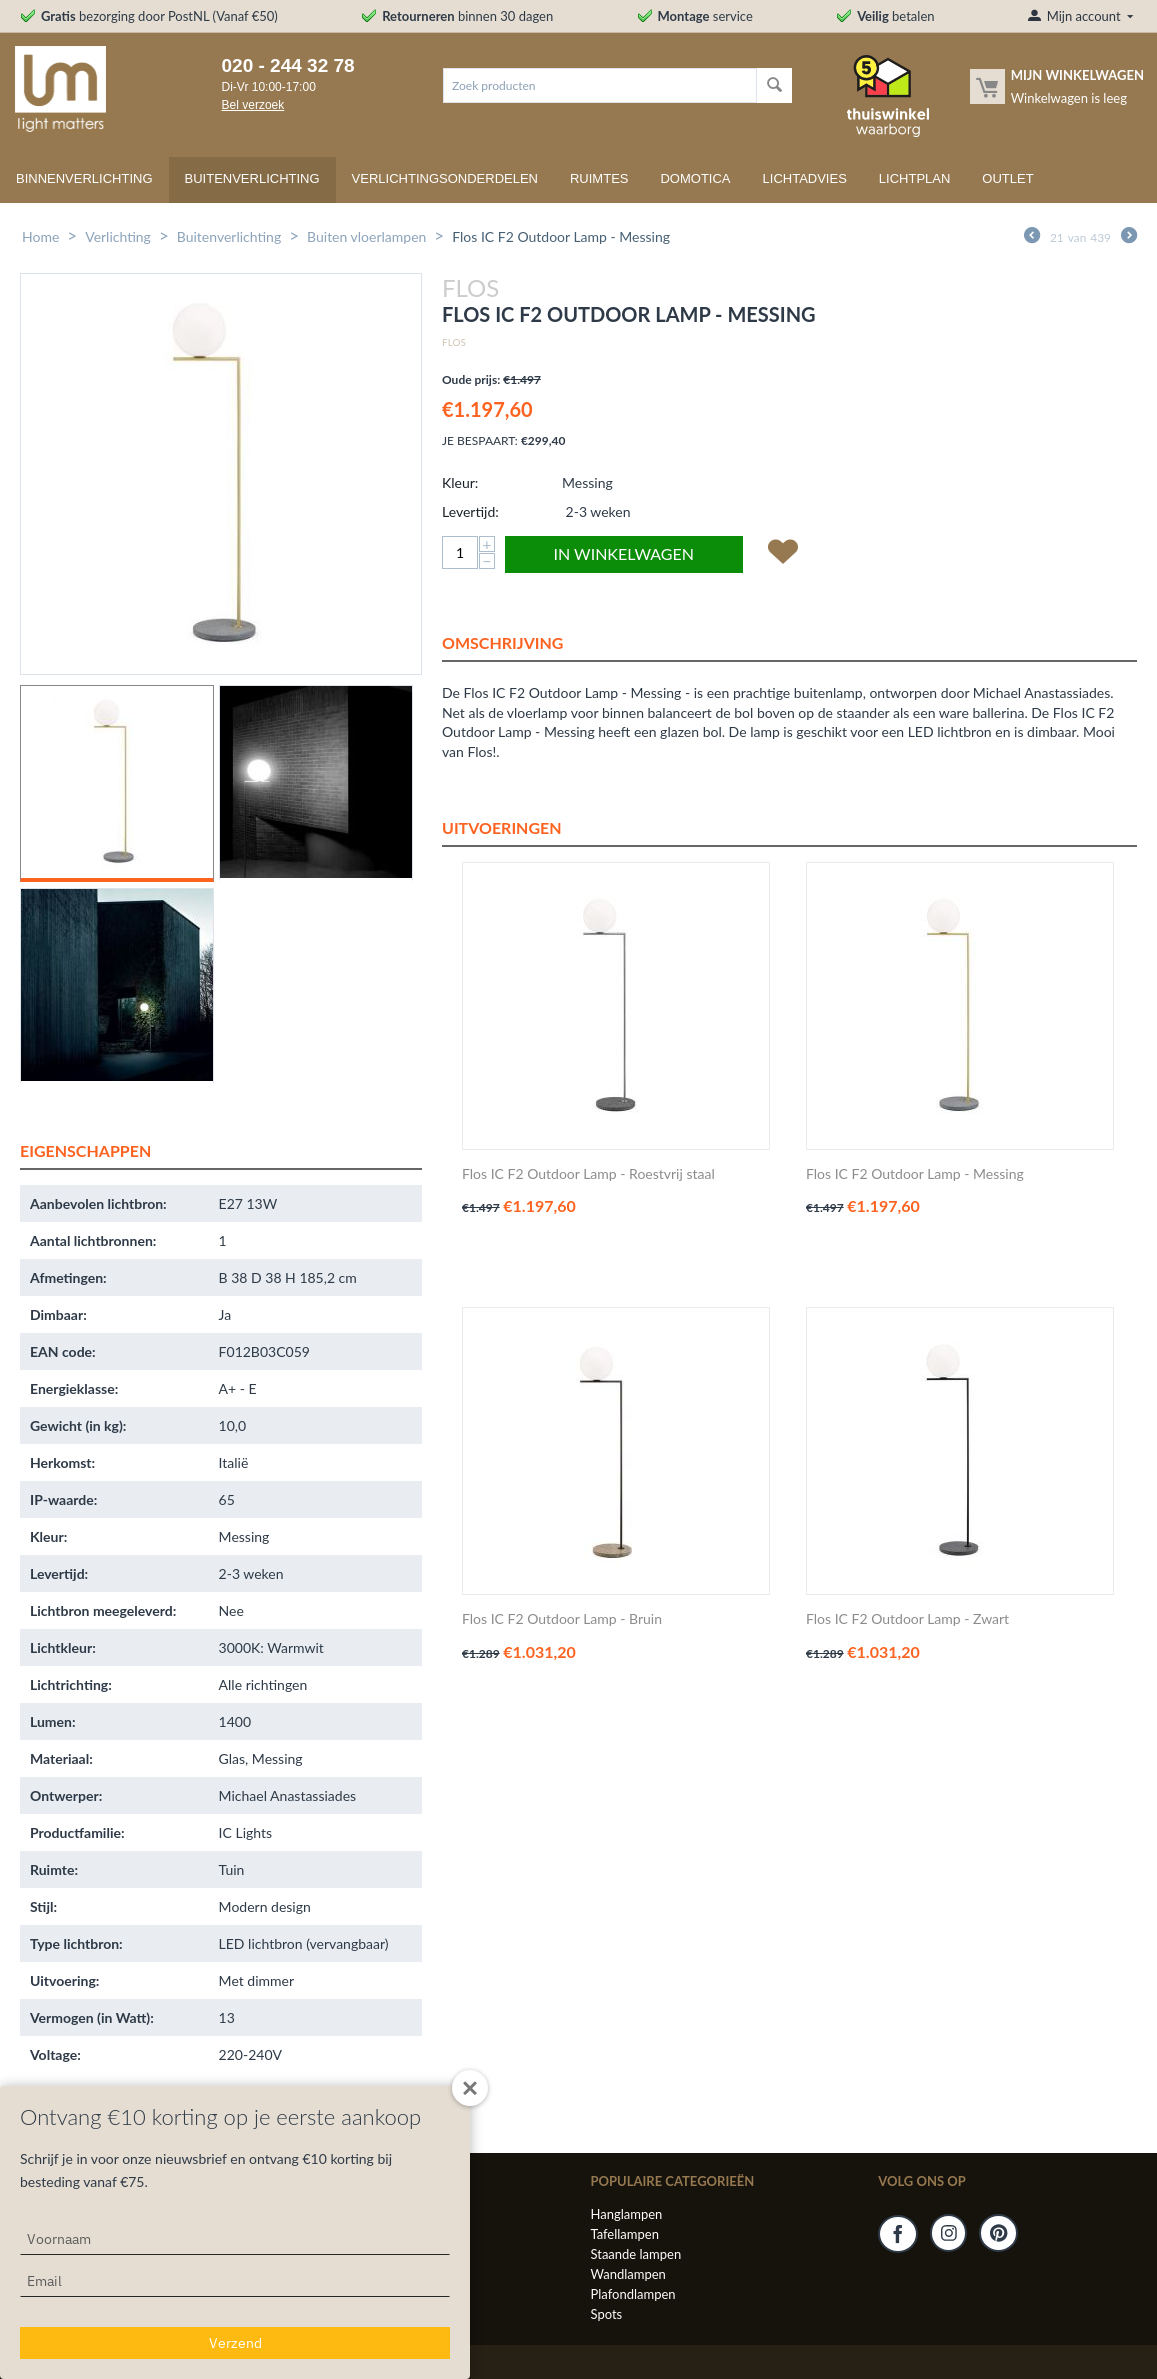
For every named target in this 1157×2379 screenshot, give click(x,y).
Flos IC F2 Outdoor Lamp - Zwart (907, 1619)
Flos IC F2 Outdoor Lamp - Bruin (562, 1619)
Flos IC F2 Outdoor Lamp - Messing (915, 1174)
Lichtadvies (805, 178)
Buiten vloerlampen (366, 236)
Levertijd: (470, 511)
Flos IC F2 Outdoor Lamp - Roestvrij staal (588, 1174)
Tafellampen (624, 2234)
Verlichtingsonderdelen (445, 178)
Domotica (695, 178)
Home (40, 236)
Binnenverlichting (84, 178)
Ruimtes (599, 178)
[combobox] (600, 85)
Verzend (235, 2343)
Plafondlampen (632, 2294)
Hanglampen (626, 2214)
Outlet (1007, 178)
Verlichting (118, 236)
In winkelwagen (624, 553)
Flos (454, 342)
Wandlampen (627, 2274)
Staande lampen (635, 2254)
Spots (606, 2314)
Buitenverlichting (252, 178)
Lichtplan (915, 178)
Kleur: (460, 482)
